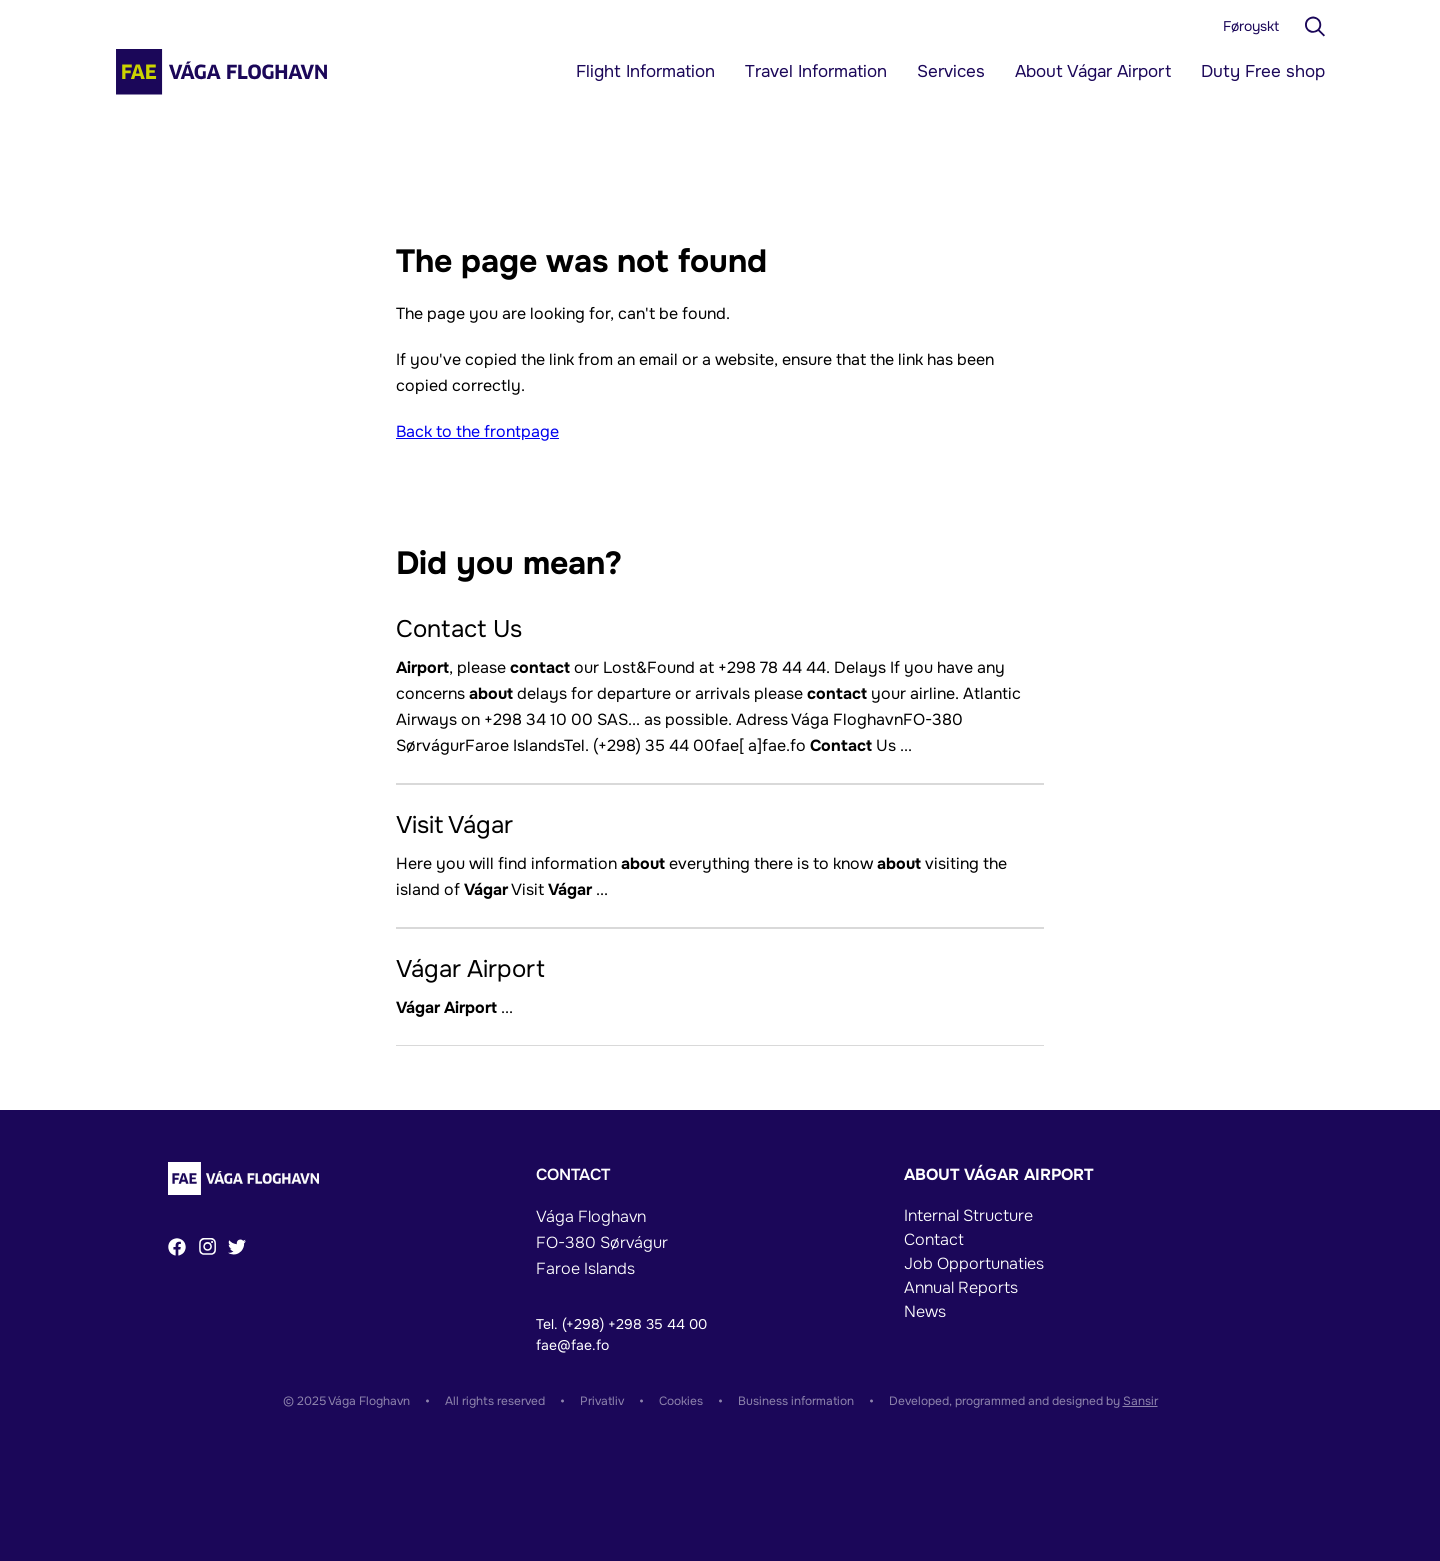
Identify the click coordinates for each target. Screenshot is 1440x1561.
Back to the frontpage (477, 431)
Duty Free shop (1263, 71)
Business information (796, 1401)
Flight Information (645, 71)
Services (951, 71)
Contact (934, 1239)
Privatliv (602, 1401)
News (925, 1311)
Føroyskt (1251, 26)
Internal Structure (968, 1215)
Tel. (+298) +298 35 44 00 (621, 1324)
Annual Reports (961, 1287)
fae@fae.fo (572, 1345)
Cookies (681, 1401)
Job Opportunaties (974, 1263)
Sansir (1140, 1401)
